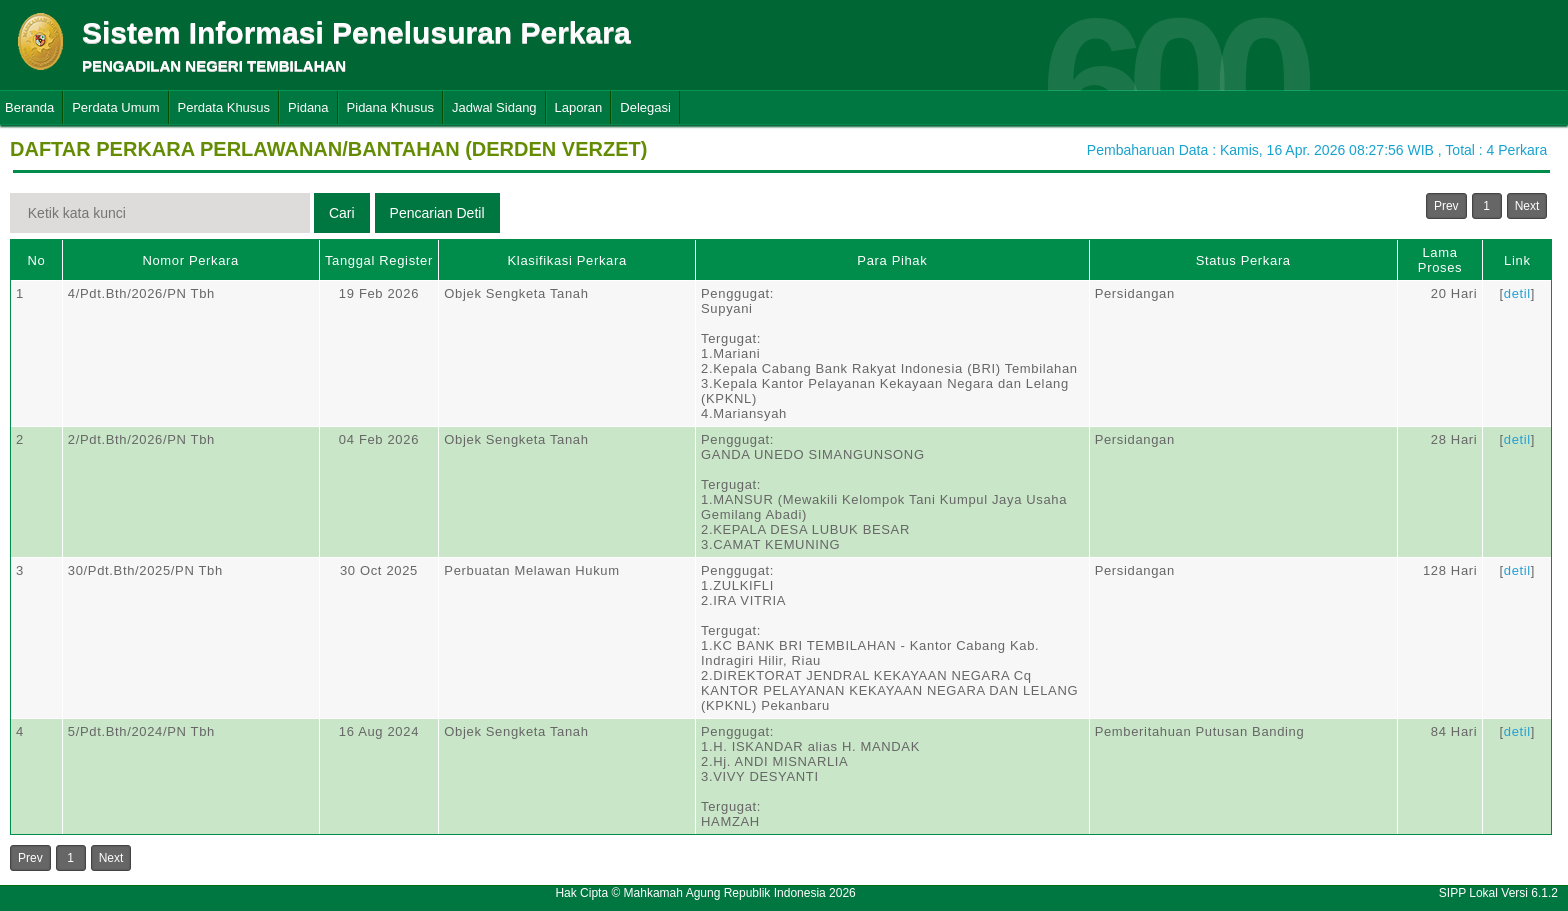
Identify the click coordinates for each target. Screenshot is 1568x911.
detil (1517, 293)
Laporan (579, 107)
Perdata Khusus (224, 107)
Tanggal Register (379, 260)
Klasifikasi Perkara (567, 260)
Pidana (308, 107)
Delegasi (645, 107)
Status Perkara (1243, 260)
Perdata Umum (115, 107)
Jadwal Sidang (494, 107)
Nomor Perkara (190, 260)
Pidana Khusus (390, 107)
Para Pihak (892, 260)
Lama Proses (1440, 260)
